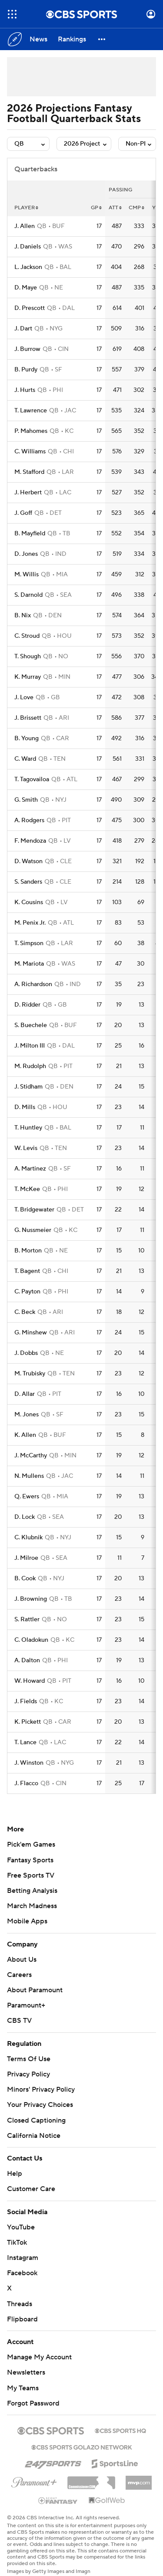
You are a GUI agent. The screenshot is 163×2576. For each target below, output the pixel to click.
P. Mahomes (30, 431)
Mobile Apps (27, 1921)
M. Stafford (29, 472)
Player (26, 207)
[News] (38, 39)
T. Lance (25, 1742)
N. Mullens (29, 1476)
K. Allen (25, 1435)
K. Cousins (28, 902)
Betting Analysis (32, 1890)
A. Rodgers (29, 820)
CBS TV (19, 2020)
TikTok (17, 2242)
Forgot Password (33, 2403)
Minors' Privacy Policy (41, 2089)
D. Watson (28, 861)
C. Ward (25, 759)
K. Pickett (27, 1722)
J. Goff (23, 513)
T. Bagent (27, 1271)
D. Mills (24, 1107)
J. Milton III (29, 1046)
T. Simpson (28, 943)
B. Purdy (25, 370)
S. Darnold (28, 595)
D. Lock (24, 1517)
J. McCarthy (30, 1456)
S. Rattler (27, 1619)
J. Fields (25, 1701)
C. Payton (27, 1292)
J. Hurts (24, 390)
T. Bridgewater (34, 1210)
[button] (102, 39)
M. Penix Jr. (30, 923)
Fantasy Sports (30, 1860)
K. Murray (27, 677)
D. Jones (26, 554)
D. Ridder (27, 1005)
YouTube (21, 2227)
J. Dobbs (26, 1353)
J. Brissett (27, 718)
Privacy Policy (28, 2074)
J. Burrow (27, 349)
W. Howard (29, 1681)
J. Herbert (28, 493)
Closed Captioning (36, 2120)
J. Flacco (26, 1783)
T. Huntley (28, 1128)
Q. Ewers (26, 1497)
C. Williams (30, 452)
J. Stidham (28, 1087)
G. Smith (26, 800)
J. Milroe (26, 1558)
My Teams (23, 2388)
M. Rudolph (30, 1066)
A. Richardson (33, 984)
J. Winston (28, 1763)
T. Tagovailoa (31, 779)
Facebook (22, 2273)
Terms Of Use (28, 2059)
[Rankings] (72, 39)
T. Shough (27, 656)
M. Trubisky (29, 1374)
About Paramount (35, 1990)
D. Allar (24, 1394)
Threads (19, 2304)
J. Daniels (27, 247)
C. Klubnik (28, 1538)
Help (14, 2173)
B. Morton (28, 1251)
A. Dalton (27, 1660)
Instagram (22, 2257)
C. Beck (24, 1312)
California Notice (33, 2135)
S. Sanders (28, 882)
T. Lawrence (30, 411)
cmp (136, 207)
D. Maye (25, 288)
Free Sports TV (30, 1875)
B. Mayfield (29, 534)
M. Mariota (29, 964)
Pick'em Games (31, 1844)
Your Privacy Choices (40, 2104)
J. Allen (24, 226)
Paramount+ (26, 2005)
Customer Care (31, 2189)
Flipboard (22, 2319)
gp (96, 207)
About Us (22, 1959)
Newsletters (26, 2372)
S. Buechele (30, 1025)
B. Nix (22, 615)
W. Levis (25, 1148)
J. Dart (23, 329)
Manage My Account (39, 2357)
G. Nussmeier (32, 1230)
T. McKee (27, 1189)
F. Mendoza (30, 841)
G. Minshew (30, 1333)
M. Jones (26, 1415)
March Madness (32, 1906)
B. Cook (25, 1578)
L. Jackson (28, 267)
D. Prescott (29, 308)
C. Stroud (27, 636)
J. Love (23, 697)
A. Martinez (30, 1169)
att (115, 207)
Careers (19, 1974)
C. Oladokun (31, 1640)
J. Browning (30, 1599)
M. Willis (26, 574)
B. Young (26, 738)
